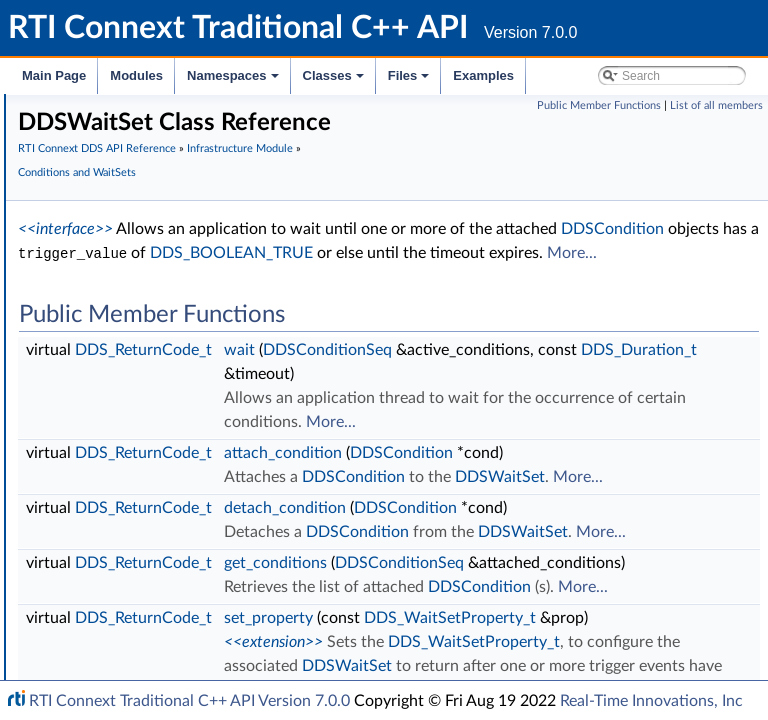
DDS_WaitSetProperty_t (172, 287)
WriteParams (121, 507)
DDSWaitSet (137, 419)
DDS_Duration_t (582, 497)
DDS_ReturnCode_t (443, 449)
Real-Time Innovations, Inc (651, 701)
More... (343, 353)
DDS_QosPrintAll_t (140, 661)
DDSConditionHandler (168, 331)
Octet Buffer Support (147, 595)
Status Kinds (120, 177)
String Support (127, 639)
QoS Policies (120, 199)
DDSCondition (143, 353)
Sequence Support (139, 617)
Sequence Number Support (166, 111)
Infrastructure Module (371, 200)
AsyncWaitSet (140, 265)
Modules (136, 75)
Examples (483, 75)
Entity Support (127, 221)
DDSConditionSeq (155, 309)
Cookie (103, 463)
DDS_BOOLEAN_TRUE (399, 329)
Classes (335, 81)
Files (410, 81)
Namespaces (234, 81)
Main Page (54, 75)
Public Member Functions (599, 105)
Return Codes (124, 155)
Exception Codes (134, 133)
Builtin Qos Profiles (141, 551)
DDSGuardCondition (162, 375)
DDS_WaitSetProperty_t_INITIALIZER (213, 441)
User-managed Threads (153, 573)
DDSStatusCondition (163, 397)
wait (539, 449)
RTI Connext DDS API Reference (397, 176)
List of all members (716, 105)
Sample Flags (122, 485)
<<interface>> (365, 281)
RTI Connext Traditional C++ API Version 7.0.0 (189, 701)
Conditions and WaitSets (158, 243)
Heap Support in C (139, 529)
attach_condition (583, 600)
